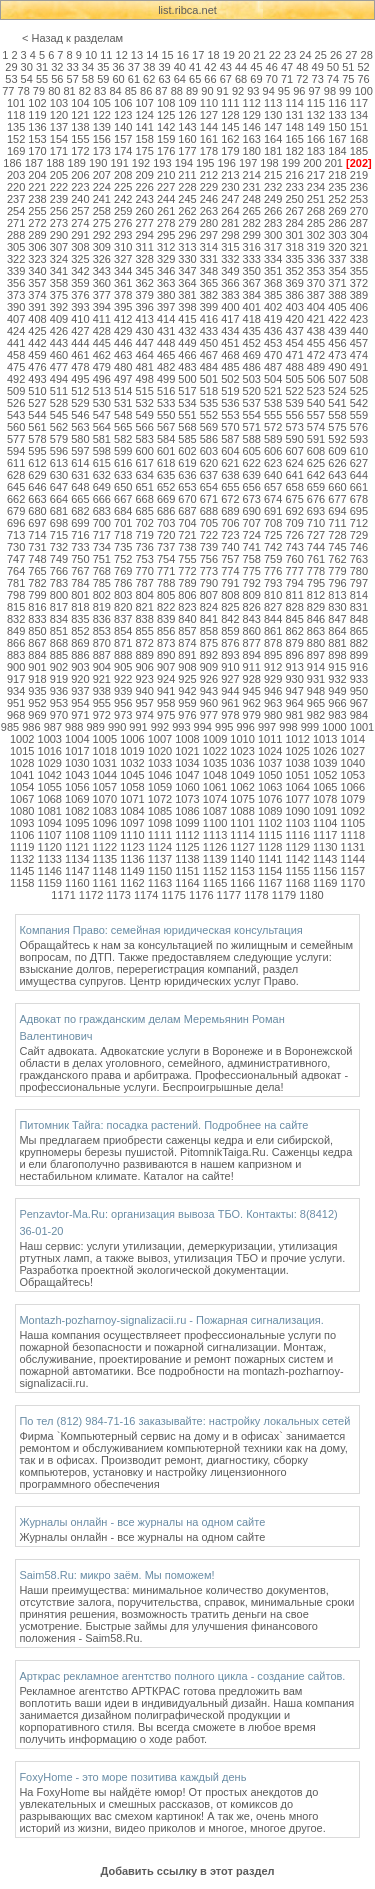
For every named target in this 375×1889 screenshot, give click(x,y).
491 (359, 367)
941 (166, 691)
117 (359, 103)
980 (273, 715)
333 (252, 259)
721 (187, 535)
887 (102, 655)
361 (123, 283)
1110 (132, 835)
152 (16, 139)
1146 (50, 871)
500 (187, 379)
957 (144, 703)
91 (223, 91)
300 (273, 235)
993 (181, 727)
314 (209, 247)
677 (337, 499)
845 (294, 619)
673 (252, 499)
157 (123, 139)
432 (187, 331)
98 (330, 91)
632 (102, 475)
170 (37, 151)
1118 (353, 835)
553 (230, 415)
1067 (22, 799)
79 (39, 91)
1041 (22, 775)
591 (316, 439)
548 (123, 415)
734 (102, 547)
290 (59, 235)
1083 (105, 811)
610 (359, 451)
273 (59, 223)
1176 (201, 895)
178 (209, 151)
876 (230, 643)
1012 (297, 739)
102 (37, 103)
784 (80, 583)
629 (37, 475)
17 (198, 55)
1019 (132, 751)
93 (253, 91)
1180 (311, 895)
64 (180, 79)
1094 (50, 823)
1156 (325, 871)
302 (316, 235)
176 (166, 151)
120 (59, 115)
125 (166, 115)
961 (230, 703)
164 (273, 139)
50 (333, 67)
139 (102, 127)
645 (16, 487)
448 (166, 343)
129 (252, 115)
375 (59, 295)
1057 (105, 787)
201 (334, 163)
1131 (353, 847)
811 (294, 595)
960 (209, 703)
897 (316, 655)
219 (359, 175)
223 (80, 187)
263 (209, 211)
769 (123, 571)
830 (337, 607)
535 (209, 403)
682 (80, 511)
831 (359, 607)
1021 (187, 751)
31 (42, 67)
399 (209, 307)
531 (123, 403)
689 (230, 511)
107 (144, 103)
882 (359, 643)
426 (59, 331)
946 (273, 691)
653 (187, 487)
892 (209, 655)
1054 (22, 787)
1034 (187, 763)
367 (252, 283)
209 (144, 175)
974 (144, 715)
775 (252, 571)
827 (273, 607)
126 (187, 115)
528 (59, 403)
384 (252, 295)
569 (209, 427)
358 (59, 283)
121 (80, 115)
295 (166, 235)
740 (230, 547)
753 (144, 559)
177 (187, 151)
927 (230, 679)
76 (363, 79)
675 (294, 499)
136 (37, 127)
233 (294, 187)
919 (59, 679)
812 (316, 595)
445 (102, 343)
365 (209, 283)
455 (316, 343)
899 (359, 655)
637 (209, 475)
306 (37, 247)
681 (59, 511)
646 (37, 487)
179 (230, 151)
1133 (50, 859)
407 (16, 319)
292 (102, 235)
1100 (215, 823)
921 (102, 679)
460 (59, 355)
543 (16, 415)
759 (273, 559)
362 (144, 283)
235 (337, 187)
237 (16, 199)
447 (144, 343)
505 (294, 379)
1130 (325, 847)
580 (80, 439)
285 (316, 223)
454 (294, 343)
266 (273, 211)
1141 (270, 859)
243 (144, 199)
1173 (118, 895)
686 (166, 511)
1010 (242, 739)
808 (230, 595)
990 (117, 727)
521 (273, 391)
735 (123, 547)
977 (209, 715)
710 (316, 523)
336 (316, 259)
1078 (325, 799)
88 (177, 91)
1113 (215, 835)
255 (37, 211)
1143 (325, 859)
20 (244, 55)
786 (123, 583)
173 (102, 151)
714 (37, 535)
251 (316, 199)
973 (123, 715)
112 (252, 103)
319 (316, 247)
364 (187, 283)
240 (80, 199)
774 (230, 571)
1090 (297, 811)
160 (187, 139)
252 (337, 199)
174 (123, 151)
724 (252, 535)
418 (252, 319)
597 (80, 451)
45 (256, 67)
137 (59, 127)
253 (359, 199)
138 (80, 127)
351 (273, 271)
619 (187, 463)
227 (166, 187)
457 (359, 343)
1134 (77, 859)
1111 (160, 835)
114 (294, 103)
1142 (297, 859)
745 (337, 547)
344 (123, 271)
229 (209, 187)
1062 (242, 787)
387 (316, 295)
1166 (242, 883)
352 (294, 271)
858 (209, 631)
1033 (160, 763)
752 (123, 559)
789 (187, 583)
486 (252, 367)
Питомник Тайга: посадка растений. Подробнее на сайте (163, 1125)
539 (294, 403)
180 (252, 151)
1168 (297, 883)
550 (166, 415)
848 (359, 619)
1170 (353, 883)
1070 (105, 799)
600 (144, 451)
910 (230, 667)
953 (59, 703)
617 (144, 463)
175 (144, 151)
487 (273, 367)
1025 (297, 751)
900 (16, 667)
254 (16, 211)
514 (123, 391)
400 (230, 307)
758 (252, 559)
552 (209, 415)
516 (166, 391)
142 (166, 127)
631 (80, 475)
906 (144, 667)
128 (230, 115)
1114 (242, 835)
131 (294, 115)
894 (252, 655)
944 (230, 691)
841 (209, 619)
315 (230, 247)
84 (115, 91)
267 (294, 211)
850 (37, 631)
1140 (242, 859)
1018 (105, 751)
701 (123, 523)
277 (144, 223)
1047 (187, 775)
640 (273, 475)
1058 (132, 787)
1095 (77, 823)
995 (224, 727)
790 (209, 583)
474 (359, 355)
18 (213, 55)
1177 (229, 895)
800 (59, 595)
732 (59, 547)
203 (16, 175)
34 (88, 67)
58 (88, 79)
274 (80, 223)
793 (273, 583)
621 (230, 463)
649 (102, 487)
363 (166, 283)
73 (318, 79)
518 (209, 391)
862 (294, 631)
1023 (242, 751)
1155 (297, 871)
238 (37, 199)
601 (166, 451)
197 (248, 163)
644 (359, 475)
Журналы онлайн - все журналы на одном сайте (142, 1522)
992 (160, 727)
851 (59, 631)
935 (37, 691)
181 (273, 151)
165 (294, 139)
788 (166, 583)
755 (187, 559)
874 (187, 643)
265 (252, 211)
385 (273, 295)
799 (37, 595)
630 (59, 475)
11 (106, 55)
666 (102, 499)
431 (166, 331)
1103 (297, 823)
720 (166, 535)
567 (166, 427)
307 (59, 247)
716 (80, 535)
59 (103, 79)
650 (123, 487)
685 (144, 511)
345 (144, 271)
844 (273, 619)
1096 (105, 823)
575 (337, 427)
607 (294, 451)
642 (316, 475)
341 (59, 271)
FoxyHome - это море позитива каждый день (132, 1777)
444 (80, 343)
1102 (270, 823)
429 (123, 331)
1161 (105, 883)
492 (16, 379)
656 (252, 487)
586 (209, 439)
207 (102, 175)
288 (16, 235)
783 (59, 583)
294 (144, 235)
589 (273, 439)
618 (166, 463)
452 (252, 343)
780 (359, 571)
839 (166, 619)
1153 (242, 871)
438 (316, 331)
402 (273, 307)
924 (166, 679)
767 (80, 571)
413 (144, 319)
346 (166, 271)
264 (230, 211)
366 (230, 283)
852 (80, 631)
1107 (50, 835)
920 (80, 679)
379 (144, 295)
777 (294, 571)
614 (80, 463)
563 (80, 427)
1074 (215, 799)
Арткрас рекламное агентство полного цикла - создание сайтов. (182, 1676)
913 (294, 667)
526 (16, 403)
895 (273, 655)
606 (273, 451)
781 (16, 583)
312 (166, 247)
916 (359, 667)
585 (187, 439)
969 (37, 715)
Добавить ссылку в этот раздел (187, 1871)
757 (230, 559)
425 (37, 331)
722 (209, 535)
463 (123, 355)
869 (80, 643)
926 (209, 679)
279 (187, 223)
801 (80, 595)
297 (209, 235)
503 (252, 379)
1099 (187, 823)
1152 (215, 871)
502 (230, 379)
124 (144, 115)
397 (166, 307)
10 (91, 55)
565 (123, 427)
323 (37, 259)
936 (59, 691)
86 (146, 91)
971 (80, 715)
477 (59, 367)
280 (209, 223)
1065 (325, 787)
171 (59, 151)
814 (359, 595)
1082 (77, 811)
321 (359, 247)
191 (119, 163)
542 (359, 403)
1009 (215, 739)
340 (37, 271)
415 (187, 319)
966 (337, 703)
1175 (173, 895)
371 (337, 283)
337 (337, 259)
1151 (187, 871)
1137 (160, 859)
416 (209, 319)
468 (230, 355)
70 (272, 79)
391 (37, 307)
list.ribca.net (187, 10)
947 (294, 691)
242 (123, 199)
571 (252, 427)
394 (102, 307)
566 (144, 427)
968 (16, 715)
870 (102, 643)
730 (16, 547)
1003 (50, 739)
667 (123, 499)
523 (316, 391)
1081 (50, 811)
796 (337, 583)
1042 (50, 775)
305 (16, 247)
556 (294, 415)
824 (209, 607)
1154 (270, 871)
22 (275, 55)
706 (230, 523)
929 (273, 679)
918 (37, 679)
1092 (353, 811)
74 (333, 79)
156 (102, 139)
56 (57, 79)
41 (195, 67)
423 (359, 319)
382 (209, 295)
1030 (77, 763)
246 (209, 199)
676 (316, 499)
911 (252, 667)
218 (337, 175)
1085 (160, 811)
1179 (284, 895)
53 (11, 79)
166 (316, 139)
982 (316, 715)
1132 (22, 859)
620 (209, 463)
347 (187, 271)
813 (337, 595)
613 (59, 463)
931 (316, 679)
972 (102, 715)
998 (288, 727)
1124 (160, 847)
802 (102, 595)
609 (337, 451)
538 (273, 403)
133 (337, 115)
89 (192, 91)
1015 (22, 751)
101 (16, 103)
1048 (215, 775)
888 (123, 655)
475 (16, 367)
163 (252, 139)
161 (209, 139)
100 (363, 91)
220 (16, 187)
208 (123, 175)
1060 (187, 787)
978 (230, 715)
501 (209, 379)
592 (337, 439)
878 (273, 643)
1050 (270, 775)
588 (252, 439)
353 (316, 271)
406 (359, 307)
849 (16, 631)
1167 (270, 883)
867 (37, 643)
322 (16, 259)
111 (230, 103)
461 (80, 355)
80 (54, 91)
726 (294, 535)
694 (337, 511)
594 (16, 451)
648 (80, 487)
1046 (160, 775)
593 (359, 439)
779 (337, 571)
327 (123, 259)
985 (10, 727)
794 (294, 583)
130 (273, 115)
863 (316, 631)
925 (187, 679)
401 (252, 307)
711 (337, 523)
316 (252, 247)
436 (273, 331)
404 (316, 307)
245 (187, 199)
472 (316, 355)
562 (59, 427)
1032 (132, 763)
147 (273, 127)
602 (187, 451)
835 (80, 619)
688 (209, 511)
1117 (325, 835)
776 (273, 571)
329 (166, 259)
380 (166, 295)
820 (123, 607)
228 (187, 187)
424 (16, 331)
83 (100, 91)
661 (359, 487)
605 (252, 451)
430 (144, 331)
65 (195, 79)
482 (166, 367)
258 (102, 211)
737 (166, 547)
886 (80, 655)
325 (80, 259)
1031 (105, 763)
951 (16, 703)
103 (59, 103)
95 (284, 91)
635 (166, 475)
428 (102, 331)
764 (16, 571)
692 (294, 511)
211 (187, 175)
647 (59, 487)
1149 (132, 871)
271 (16, 223)
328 (144, 259)
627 (359, 463)
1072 (160, 799)
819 (102, 607)
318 (294, 247)
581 (102, 439)
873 (166, 643)
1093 (22, 823)
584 (166, 439)
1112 (187, 835)
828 (294, 607)
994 (203, 727)
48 (302, 67)
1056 (77, 787)
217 (316, 175)
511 (59, 391)
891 (187, 655)
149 (316, 127)
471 (294, 355)
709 (294, 523)
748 (37, 559)
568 (187, 427)
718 (123, 535)
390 (16, 307)
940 (144, 691)
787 (144, 583)
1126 (215, 847)
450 (209, 343)
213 (230, 175)
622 (252, 463)
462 (102, 355)
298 (230, 235)
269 (337, 211)
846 (316, 619)
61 (134, 79)
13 (137, 55)
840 (187, 619)
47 (287, 67)
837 (123, 619)
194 (184, 163)
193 (162, 163)
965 (316, 703)
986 (31, 727)
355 (359, 271)
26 (336, 55)
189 (77, 163)
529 (80, 403)
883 (16, 655)
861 (273, 631)
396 (144, 307)
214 (252, 175)
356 (16, 283)
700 (102, 523)
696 (16, 523)
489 (316, 367)
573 (294, 427)
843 (252, 619)
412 (123, 319)
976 (187, 715)
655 (230, 487)
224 (102, 187)
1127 (242, 847)
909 (209, 667)
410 (80, 319)
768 (102, 571)
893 (230, 655)
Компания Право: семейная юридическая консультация (160, 930)
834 (59, 619)
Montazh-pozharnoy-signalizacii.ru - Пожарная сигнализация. (171, 1320)
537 (252, 403)
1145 (22, 871)
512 (80, 391)
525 (359, 391)
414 (166, 319)
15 (167, 55)
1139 (215, 859)
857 (187, 631)
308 (80, 247)
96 (299, 91)
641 (294, 475)
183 (316, 151)
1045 (132, 775)
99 (345, 91)
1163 (160, 883)
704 (187, 523)
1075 (242, 799)
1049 (242, 775)
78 (24, 91)
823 (187, 607)
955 (102, 703)
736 (144, 547)
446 (123, 343)
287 (359, 223)
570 (230, 427)
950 (359, 691)
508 (359, 379)
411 (102, 319)
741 (252, 547)
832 (16, 619)
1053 (353, 775)
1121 (77, 847)
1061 (215, 787)
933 (359, 679)
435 (252, 331)
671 (209, 499)
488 (294, 367)
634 (144, 475)
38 (149, 67)
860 (252, 631)
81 (69, 91)
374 (37, 295)
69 (256, 79)
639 (252, 475)
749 (59, 559)
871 (123, 643)
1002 (22, 739)
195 (205, 163)
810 (273, 595)
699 (80, 523)
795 (316, 583)
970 (59, 715)
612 (37, 463)
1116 (297, 835)
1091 (325, 811)
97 (314, 91)
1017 (77, 751)
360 (102, 283)
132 (316, 115)
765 (37, 571)
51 (348, 67)
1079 (353, 799)
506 (316, 379)
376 (80, 295)
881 (337, 643)
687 (187, 511)
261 (166, 211)
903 (80, 667)
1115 (270, 835)
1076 (270, 799)
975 (166, 715)
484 (209, 367)
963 (273, 703)
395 (123, 307)
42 (210, 67)
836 (102, 619)
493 (37, 379)
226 (144, 187)
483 (187, 367)
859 (230, 631)
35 (103, 67)
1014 (353, 739)
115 (316, 103)
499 (166, 379)
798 (16, 595)
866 (16, 643)
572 (273, 427)
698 (59, 523)
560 (16, 427)
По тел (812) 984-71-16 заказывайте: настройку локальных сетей (184, 1421)
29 (11, 67)
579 (59, 439)
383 (230, 295)
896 (294, 655)
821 (144, 607)
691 (273, 511)
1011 (270, 739)
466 (187, 355)
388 (337, 295)
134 (359, 115)
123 (123, 115)
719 (144, 535)
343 (102, 271)
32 (57, 67)
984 (359, 715)
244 (166, 199)
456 (337, 343)
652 (166, 487)
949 (337, 691)
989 (96, 727)
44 (241, 67)
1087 (215, 811)
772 (187, 571)
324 (59, 259)
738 (187, 547)
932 (337, 679)
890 (166, 655)
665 (80, 499)
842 (230, 619)
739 (209, 547)
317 (273, 247)
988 (74, 727)
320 (337, 247)
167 (337, 139)
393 (80, 307)
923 (144, 679)
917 (16, 679)
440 (359, 331)
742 (273, 547)
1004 (77, 739)
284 (294, 223)
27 (351, 55)
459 (37, 355)
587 (230, 439)
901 (37, 667)
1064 (297, 787)
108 (166, 103)
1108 (77, 835)
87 (161, 91)
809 (252, 595)
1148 (105, 871)
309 (102, 247)
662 (16, 499)
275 (102, 223)
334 (273, 259)
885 (59, 655)
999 (310, 727)
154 (59, 139)
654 (209, 487)
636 (187, 475)
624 (294, 463)
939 (123, 691)
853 (102, 631)
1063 (270, 787)
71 (287, 79)
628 (16, 475)
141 (144, 127)
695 (359, 511)
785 (102, 583)
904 (102, 667)
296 (187, 235)
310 (123, 247)
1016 (50, 751)
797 (359, 583)
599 (123, 451)
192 (141, 163)
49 (318, 67)
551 (187, 415)
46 (272, 67)
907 (166, 667)
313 (187, 247)
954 (80, 703)
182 (294, 151)
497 (123, 379)
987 (53, 727)
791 (230, 583)
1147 (77, 871)
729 (359, 535)
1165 (215, 883)
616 (123, 463)
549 (144, 415)
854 (123, 631)
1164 (187, 883)
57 (73, 79)
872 (144, 643)
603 (209, 451)
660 (337, 487)
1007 (160, 739)
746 (359, 547)
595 (37, 451)
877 (252, 643)
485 (230, 367)
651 (144, 487)
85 (131, 91)
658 (294, 487)
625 (316, 463)
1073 (187, 799)
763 (359, 559)
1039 (325, 763)
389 (359, 295)
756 (209, 559)
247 (230, 199)
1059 (160, 787)
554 (252, 415)
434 (230, 331)
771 (166, 571)
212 (209, 175)
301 (294, 235)
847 (337, 619)
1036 (242, 763)
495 (80, 379)
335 (294, 259)
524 (337, 391)
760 (294, 559)
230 (230, 187)
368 (273, 283)
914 (316, 667)
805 (166, 595)
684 (123, 511)
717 (102, 535)
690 (252, 511)
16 (183, 55)
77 (8, 91)
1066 (353, 787)
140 (123, 127)
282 (252, 223)
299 (252, 235)
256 (59, 211)
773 (209, 571)
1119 (22, 847)
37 (134, 67)
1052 (325, 775)
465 (166, 355)
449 (187, 343)
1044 (105, 775)
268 (316, 211)
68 (241, 79)
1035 (215, 763)
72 (302, 79)
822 (166, 607)
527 (37, 403)
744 (316, 547)
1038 (297, 763)
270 (359, 211)
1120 (50, 847)
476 (37, 367)
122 (102, 115)
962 (252, 703)
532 (144, 403)
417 (230, 319)
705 (209, 523)
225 (123, 187)
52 (363, 67)
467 (209, 355)
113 (273, 103)
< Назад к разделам (72, 38)
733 (80, 547)
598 (102, 451)
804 (144, 595)
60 (118, 79)
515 (144, 391)
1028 (22, 763)
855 (144, 631)
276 (123, 223)
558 (337, 415)
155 (80, 139)
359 (80, 283)
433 (209, 331)
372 (359, 283)
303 (337, 235)
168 (359, 139)
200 (312, 163)
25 (321, 55)
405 (337, 307)
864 (337, 631)
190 (98, 163)
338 (359, 259)
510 (37, 391)
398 (187, 307)
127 (209, 115)
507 (337, 379)
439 (337, 331)
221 (37, 187)
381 (187, 295)
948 (316, 691)
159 (166, 139)
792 (252, 583)
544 (37, 415)
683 (102, 511)
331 (209, 259)
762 (337, 559)
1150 (160, 871)
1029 (50, 763)
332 (230, 259)
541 (337, 403)
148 (294, 127)
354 (337, 271)
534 (187, 403)
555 (273, 415)
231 (252, 187)
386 (294, 295)
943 (209, 691)
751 (102, 559)
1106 (22, 835)
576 (359, 427)
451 (230, 343)
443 (59, 343)
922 (123, 679)
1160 (77, 883)
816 (37, 607)
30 (27, 67)
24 (305, 55)
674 (273, 499)
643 (337, 475)
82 (85, 91)
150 (337, 127)
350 (252, 271)
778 (316, 571)
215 (273, 175)
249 (273, 199)
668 (144, 499)
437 (294, 331)
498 (144, 379)
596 (59, 451)
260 (144, 211)
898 (337, 655)
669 (166, 499)
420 (294, 319)
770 (144, 571)
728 (337, 535)
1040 (353, 763)
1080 (22, 811)
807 (209, 595)
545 (59, 415)
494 (59, 379)
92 (238, 91)
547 (102, 415)
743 (294, 547)
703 (166, 523)
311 (144, 247)
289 (37, 235)
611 (16, 463)
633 (123, 475)
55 (42, 79)
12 (122, 55)
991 (138, 727)
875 (209, 643)
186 (12, 163)
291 (80, 235)
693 (316, 511)
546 (80, 415)
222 (59, 187)
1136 (132, 859)
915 (337, 667)
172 (80, 151)
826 (252, 607)
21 (259, 55)
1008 (187, 739)
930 (294, 679)
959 (187, 703)
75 (348, 79)
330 (187, 259)
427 (80, 331)
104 (80, 103)
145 (230, 127)
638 (230, 475)
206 (80, 175)
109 (187, 103)
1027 (353, 751)
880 (316, 643)
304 (359, 235)
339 (16, 271)
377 (102, 295)
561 (37, 427)
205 (59, 175)
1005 (105, 739)
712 (359, 523)
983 (337, 715)
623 (273, 463)
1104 (325, 823)
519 (230, 391)
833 (37, 619)
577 (16, 439)
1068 (50, 799)
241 (102, 199)
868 (59, 643)
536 (230, 403)
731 (37, 547)
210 (166, 175)
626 (337, 463)
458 (16, 355)
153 (37, 139)
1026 (325, 751)
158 (144, 139)
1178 (256, 895)
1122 (105, 847)
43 (226, 67)
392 (59, 307)
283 (273, 223)
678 (359, 499)
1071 (132, 799)
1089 (270, 811)
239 (59, 199)
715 (59, 535)
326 (102, 259)
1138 (187, 859)
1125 (187, 847)
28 (367, 55)
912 (273, 667)
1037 (270, 763)
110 (209, 103)
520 (252, 391)
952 (37, 703)
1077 (297, 799)
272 (37, 223)
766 (59, 571)
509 (16, 391)
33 (73, 67)
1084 (132, 811)
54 (27, 79)
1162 (132, 883)
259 (123, 211)
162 (230, 139)
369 (294, 283)
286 (337, 223)
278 (166, 223)
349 (230, 271)
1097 (132, 823)
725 (273, 535)
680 (37, 511)
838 (144, 619)
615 (102, 463)
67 (226, 79)
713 (16, 535)
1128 (270, 847)
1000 (334, 727)
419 (273, 319)
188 (55, 163)
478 (80, 367)
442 (37, 343)
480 (123, 367)
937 (80, 691)
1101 (242, 823)
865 (359, 631)
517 (187, 391)
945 (252, 691)
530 (102, 403)
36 (118, 67)
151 (359, 127)
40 (180, 67)
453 (273, 343)
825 (230, 607)
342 (80, 271)
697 (37, 523)
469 (252, 355)
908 (187, 667)
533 (166, 403)
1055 (50, 787)
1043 (77, 775)
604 (230, 451)
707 (252, 523)
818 (80, 607)
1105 (353, 823)
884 (37, 655)
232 (273, 187)
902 (59, 667)
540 (316, 403)
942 (187, 691)
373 (16, 295)
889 (144, 655)
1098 (160, 823)
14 (152, 55)
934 (16, 691)
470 (273, 355)
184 (337, 151)
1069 (77, 799)
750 (80, 559)
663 (37, 499)
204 (37, 175)
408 (37, 319)
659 (316, 487)
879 (294, 643)
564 (102, 427)
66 (210, 79)
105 (102, 103)
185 (359, 151)
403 (294, 307)
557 (316, 415)
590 (294, 439)
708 (273, 523)
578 (37, 439)
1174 (146, 895)
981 (294, 715)
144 (209, 127)
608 (316, 451)
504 (273, 379)
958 (166, 703)
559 (359, 415)
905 (123, 667)
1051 (297, 775)
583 (144, 439)
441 (16, 343)
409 (59, 319)
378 (123, 295)
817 (59, 607)
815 (16, 607)
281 (230, 223)
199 (291, 163)
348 (209, 271)
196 (227, 163)
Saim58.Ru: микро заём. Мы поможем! (116, 1575)
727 (316, 535)
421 (316, 319)
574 (316, 427)
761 (316, 559)
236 (359, 187)
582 (123, 439)
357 (37, 283)
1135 (105, 859)
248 (252, 199)
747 (16, 559)
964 (294, 703)
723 (230, 535)
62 (149, 79)
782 (37, 583)
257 (80, 211)
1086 (187, 811)
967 (359, 703)
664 (59, 499)
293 (123, 235)
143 (187, 127)
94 (269, 91)
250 (294, 199)
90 (207, 91)
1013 (325, 739)
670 (187, 499)
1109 (105, 835)
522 (294, 391)
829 (316, 607)
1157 (353, 871)
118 (16, 115)
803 (123, 595)
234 (316, 187)
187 (34, 163)
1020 (160, 751)
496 (102, 379)
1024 (270, 751)
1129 (297, 847)
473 (337, 355)
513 (102, 391)
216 (294, 175)
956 (123, 703)
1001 (362, 727)
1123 (132, 847)
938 (102, 691)
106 (123, 103)
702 (144, 523)
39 (164, 67)
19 (229, 55)
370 (316, 283)
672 (230, 499)
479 (102, 367)
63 (164, 79)
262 (187, 211)
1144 (353, 859)
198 (269, 163)
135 (16, 127)
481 (144, 367)
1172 (91, 895)
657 (273, 487)
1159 (50, 883)
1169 (325, 883)
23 (290, 55)
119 (37, 115)
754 (166, 559)
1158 (22, 883)
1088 (242, 811)
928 (252, 679)
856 (166, 631)
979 (252, 715)
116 (337, 103)
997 (267, 727)
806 (187, 595)
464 (144, 355)
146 (252, 127)
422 (337, 319)
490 (337, 367)
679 (16, 511)
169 (16, 151)
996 (245, 727)
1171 (63, 895)
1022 (215, 751)
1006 (132, 739)
